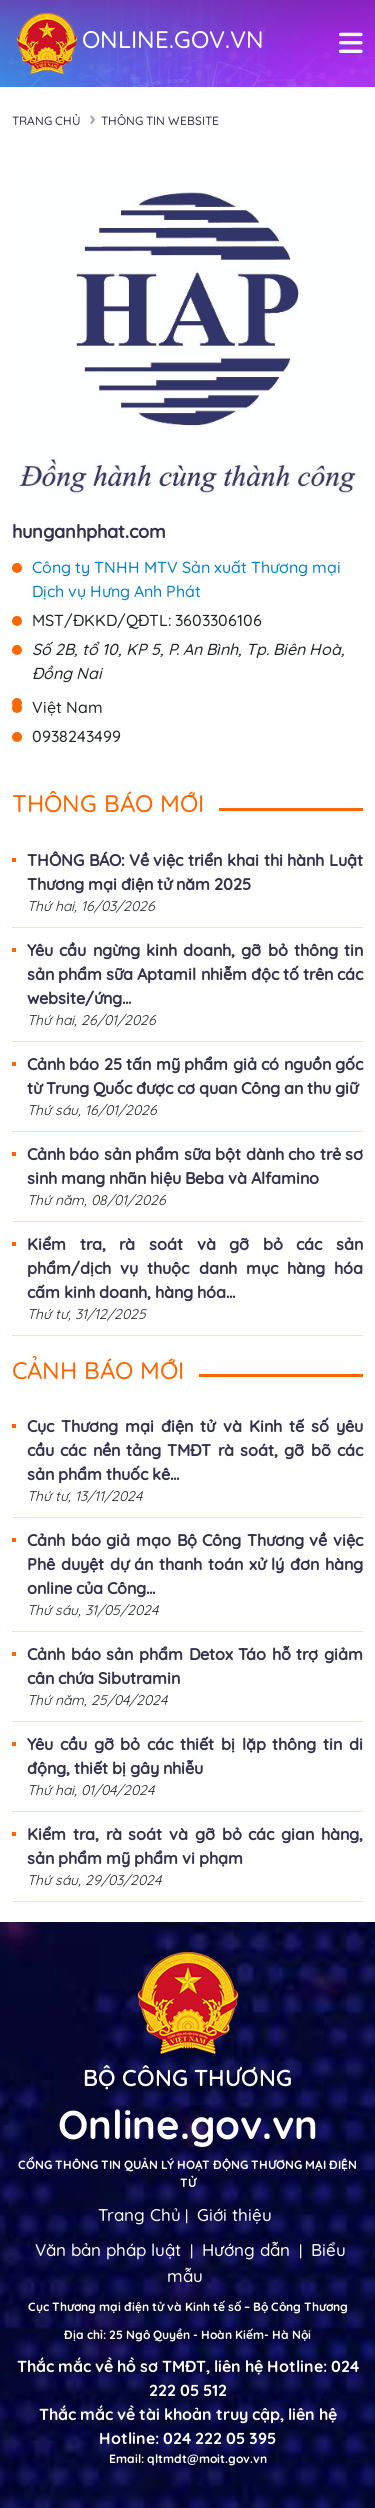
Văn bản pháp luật (108, 2249)
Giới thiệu (234, 2214)
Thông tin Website (160, 120)
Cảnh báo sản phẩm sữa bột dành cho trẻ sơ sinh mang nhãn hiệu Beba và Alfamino (195, 1166)
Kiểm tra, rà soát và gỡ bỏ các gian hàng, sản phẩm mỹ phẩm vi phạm (195, 1846)
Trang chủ (46, 120)
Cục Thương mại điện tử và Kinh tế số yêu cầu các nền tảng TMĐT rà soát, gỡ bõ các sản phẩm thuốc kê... (195, 1450)
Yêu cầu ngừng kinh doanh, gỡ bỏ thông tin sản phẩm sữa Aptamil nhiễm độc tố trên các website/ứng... (195, 974)
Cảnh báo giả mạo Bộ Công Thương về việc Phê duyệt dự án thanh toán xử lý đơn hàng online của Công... (195, 1564)
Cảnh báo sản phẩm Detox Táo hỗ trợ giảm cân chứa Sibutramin (195, 1666)
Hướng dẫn (246, 2249)
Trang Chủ (139, 2214)
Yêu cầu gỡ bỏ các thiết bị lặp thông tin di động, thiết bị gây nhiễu (195, 1756)
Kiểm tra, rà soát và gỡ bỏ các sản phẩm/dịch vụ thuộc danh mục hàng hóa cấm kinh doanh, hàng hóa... (195, 1268)
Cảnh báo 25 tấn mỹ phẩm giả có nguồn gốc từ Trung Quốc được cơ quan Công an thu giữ (195, 1076)
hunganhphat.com (88, 531)
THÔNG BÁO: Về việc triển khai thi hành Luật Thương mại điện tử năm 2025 (195, 872)
